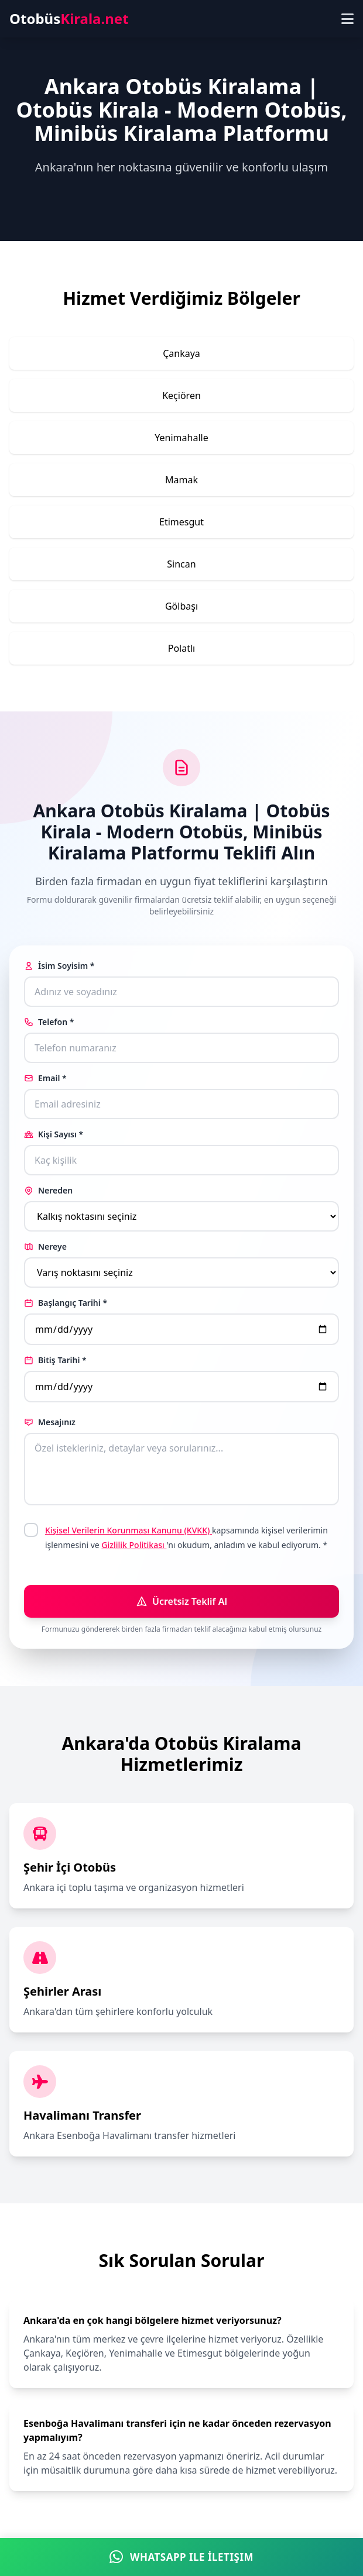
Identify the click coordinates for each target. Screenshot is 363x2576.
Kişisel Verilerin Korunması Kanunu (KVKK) (128, 1530)
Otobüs (69, 18)
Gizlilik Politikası (133, 1544)
